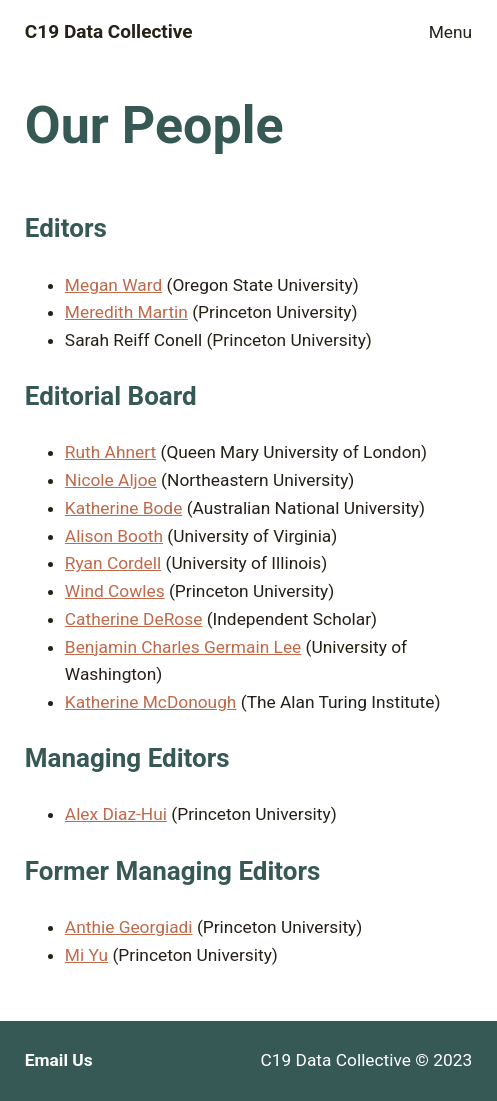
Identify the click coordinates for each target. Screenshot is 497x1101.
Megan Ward (113, 285)
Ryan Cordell (113, 563)
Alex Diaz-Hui (116, 814)
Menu (450, 32)
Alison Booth (114, 536)
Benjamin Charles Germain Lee (183, 647)
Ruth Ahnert (110, 452)
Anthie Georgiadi (129, 927)
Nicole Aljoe (111, 480)
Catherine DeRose (134, 619)
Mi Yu (86, 955)
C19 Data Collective (109, 31)
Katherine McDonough (151, 702)
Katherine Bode (123, 508)
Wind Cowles (115, 591)
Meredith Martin (126, 312)
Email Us (59, 1060)
